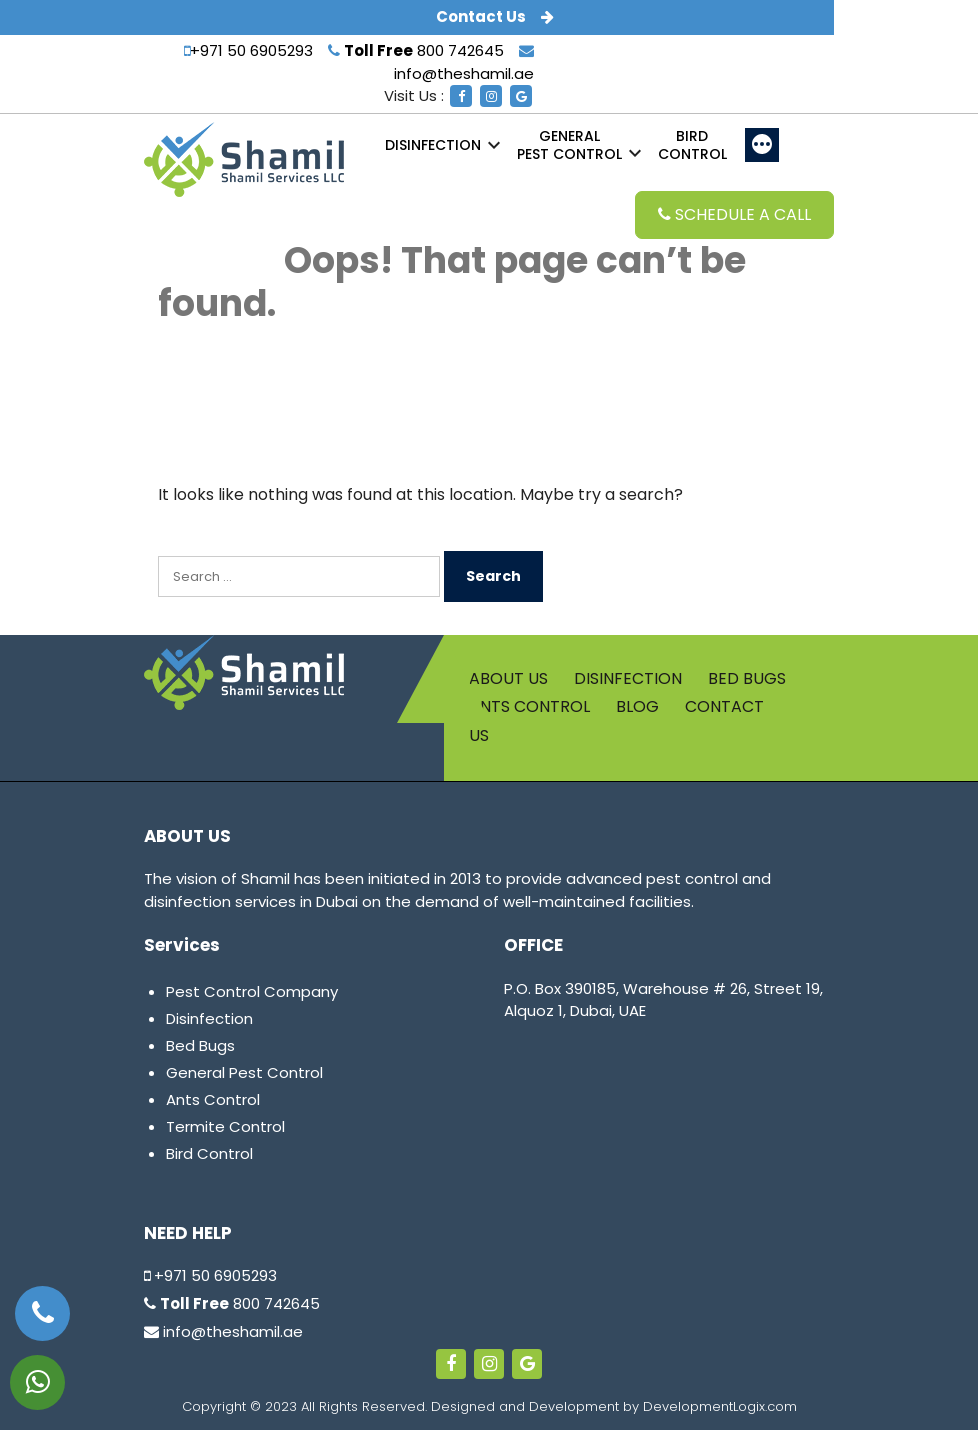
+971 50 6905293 (248, 50)
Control (692, 145)
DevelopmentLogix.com (720, 1406)
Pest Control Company (252, 991)
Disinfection (433, 145)
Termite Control (225, 1126)
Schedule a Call (734, 214)
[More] (762, 145)
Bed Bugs (747, 678)
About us (508, 678)
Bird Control (209, 1153)
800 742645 (416, 50)
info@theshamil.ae (223, 1331)
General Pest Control (244, 1072)
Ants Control (529, 706)
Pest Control (569, 145)
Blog (637, 706)
